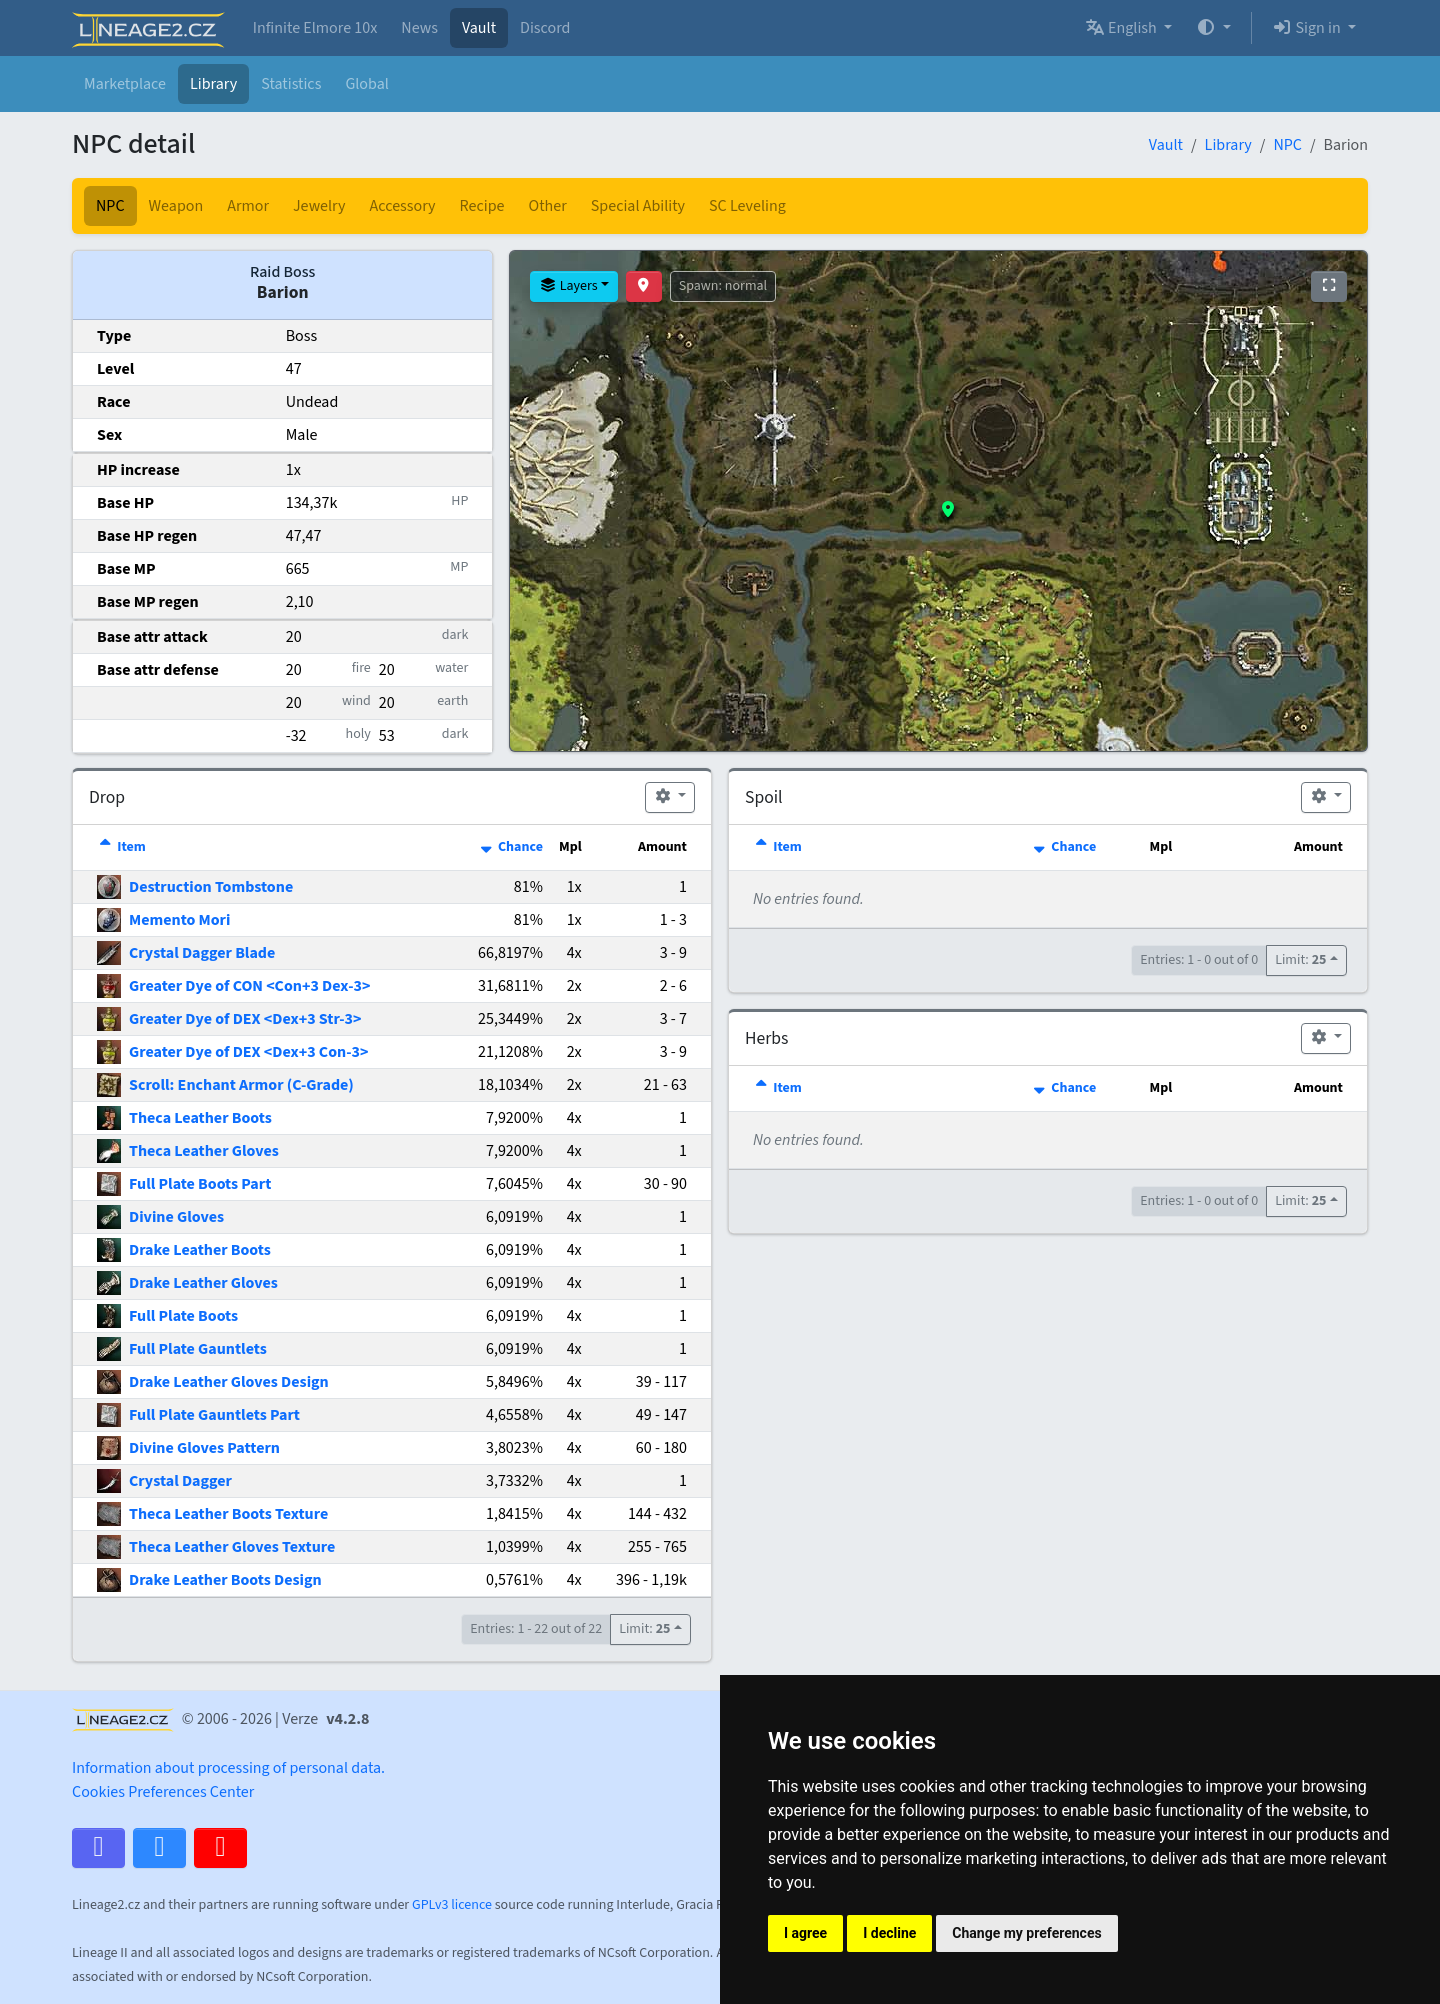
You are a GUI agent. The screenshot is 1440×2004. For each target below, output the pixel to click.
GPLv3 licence (452, 1905)
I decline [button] (889, 1933)
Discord (545, 28)
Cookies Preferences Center (163, 1792)
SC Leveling (747, 206)
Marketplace (125, 84)
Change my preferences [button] (1026, 1933)
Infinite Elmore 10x (315, 28)
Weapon (176, 206)
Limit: (644, 1629)
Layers (568, 286)
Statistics (291, 84)
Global (366, 84)
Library (213, 84)
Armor (248, 206)
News (419, 28)
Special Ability (638, 206)
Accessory (403, 206)
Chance (510, 847)
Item (121, 847)
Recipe (482, 206)
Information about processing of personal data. (228, 1768)
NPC (1287, 145)
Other (548, 206)
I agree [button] (805, 1933)
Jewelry (319, 206)
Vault (479, 28)
